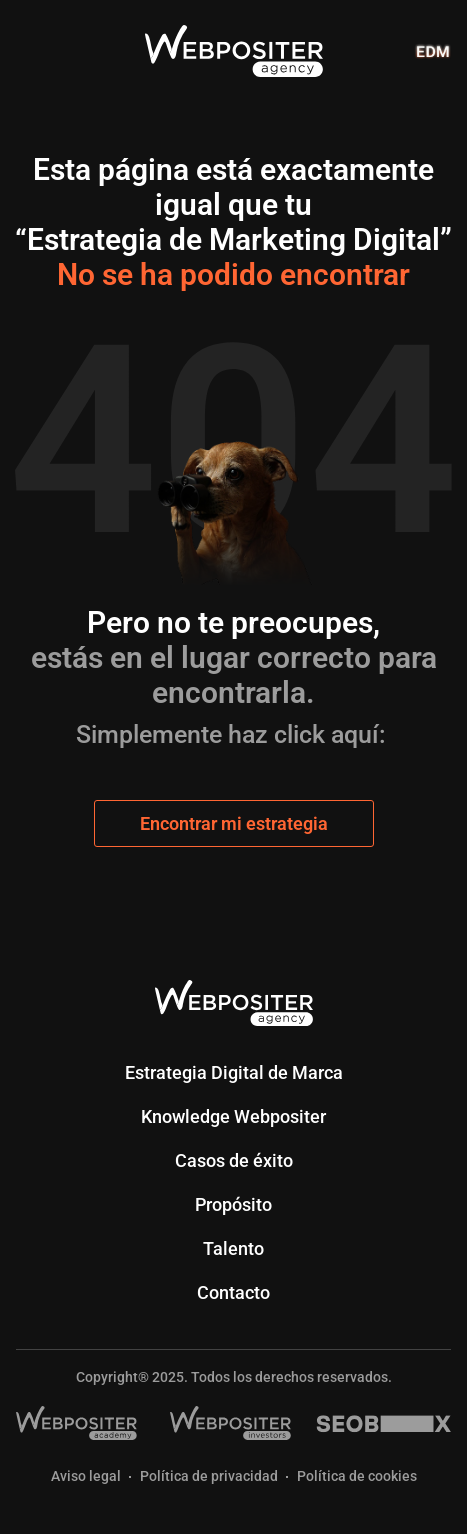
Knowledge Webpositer (233, 1116)
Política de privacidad (209, 1476)
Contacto (233, 1292)
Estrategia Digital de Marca (234, 1072)
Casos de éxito (234, 1160)
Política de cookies (357, 1476)
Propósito (233, 1204)
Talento (233, 1248)
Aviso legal (86, 1476)
